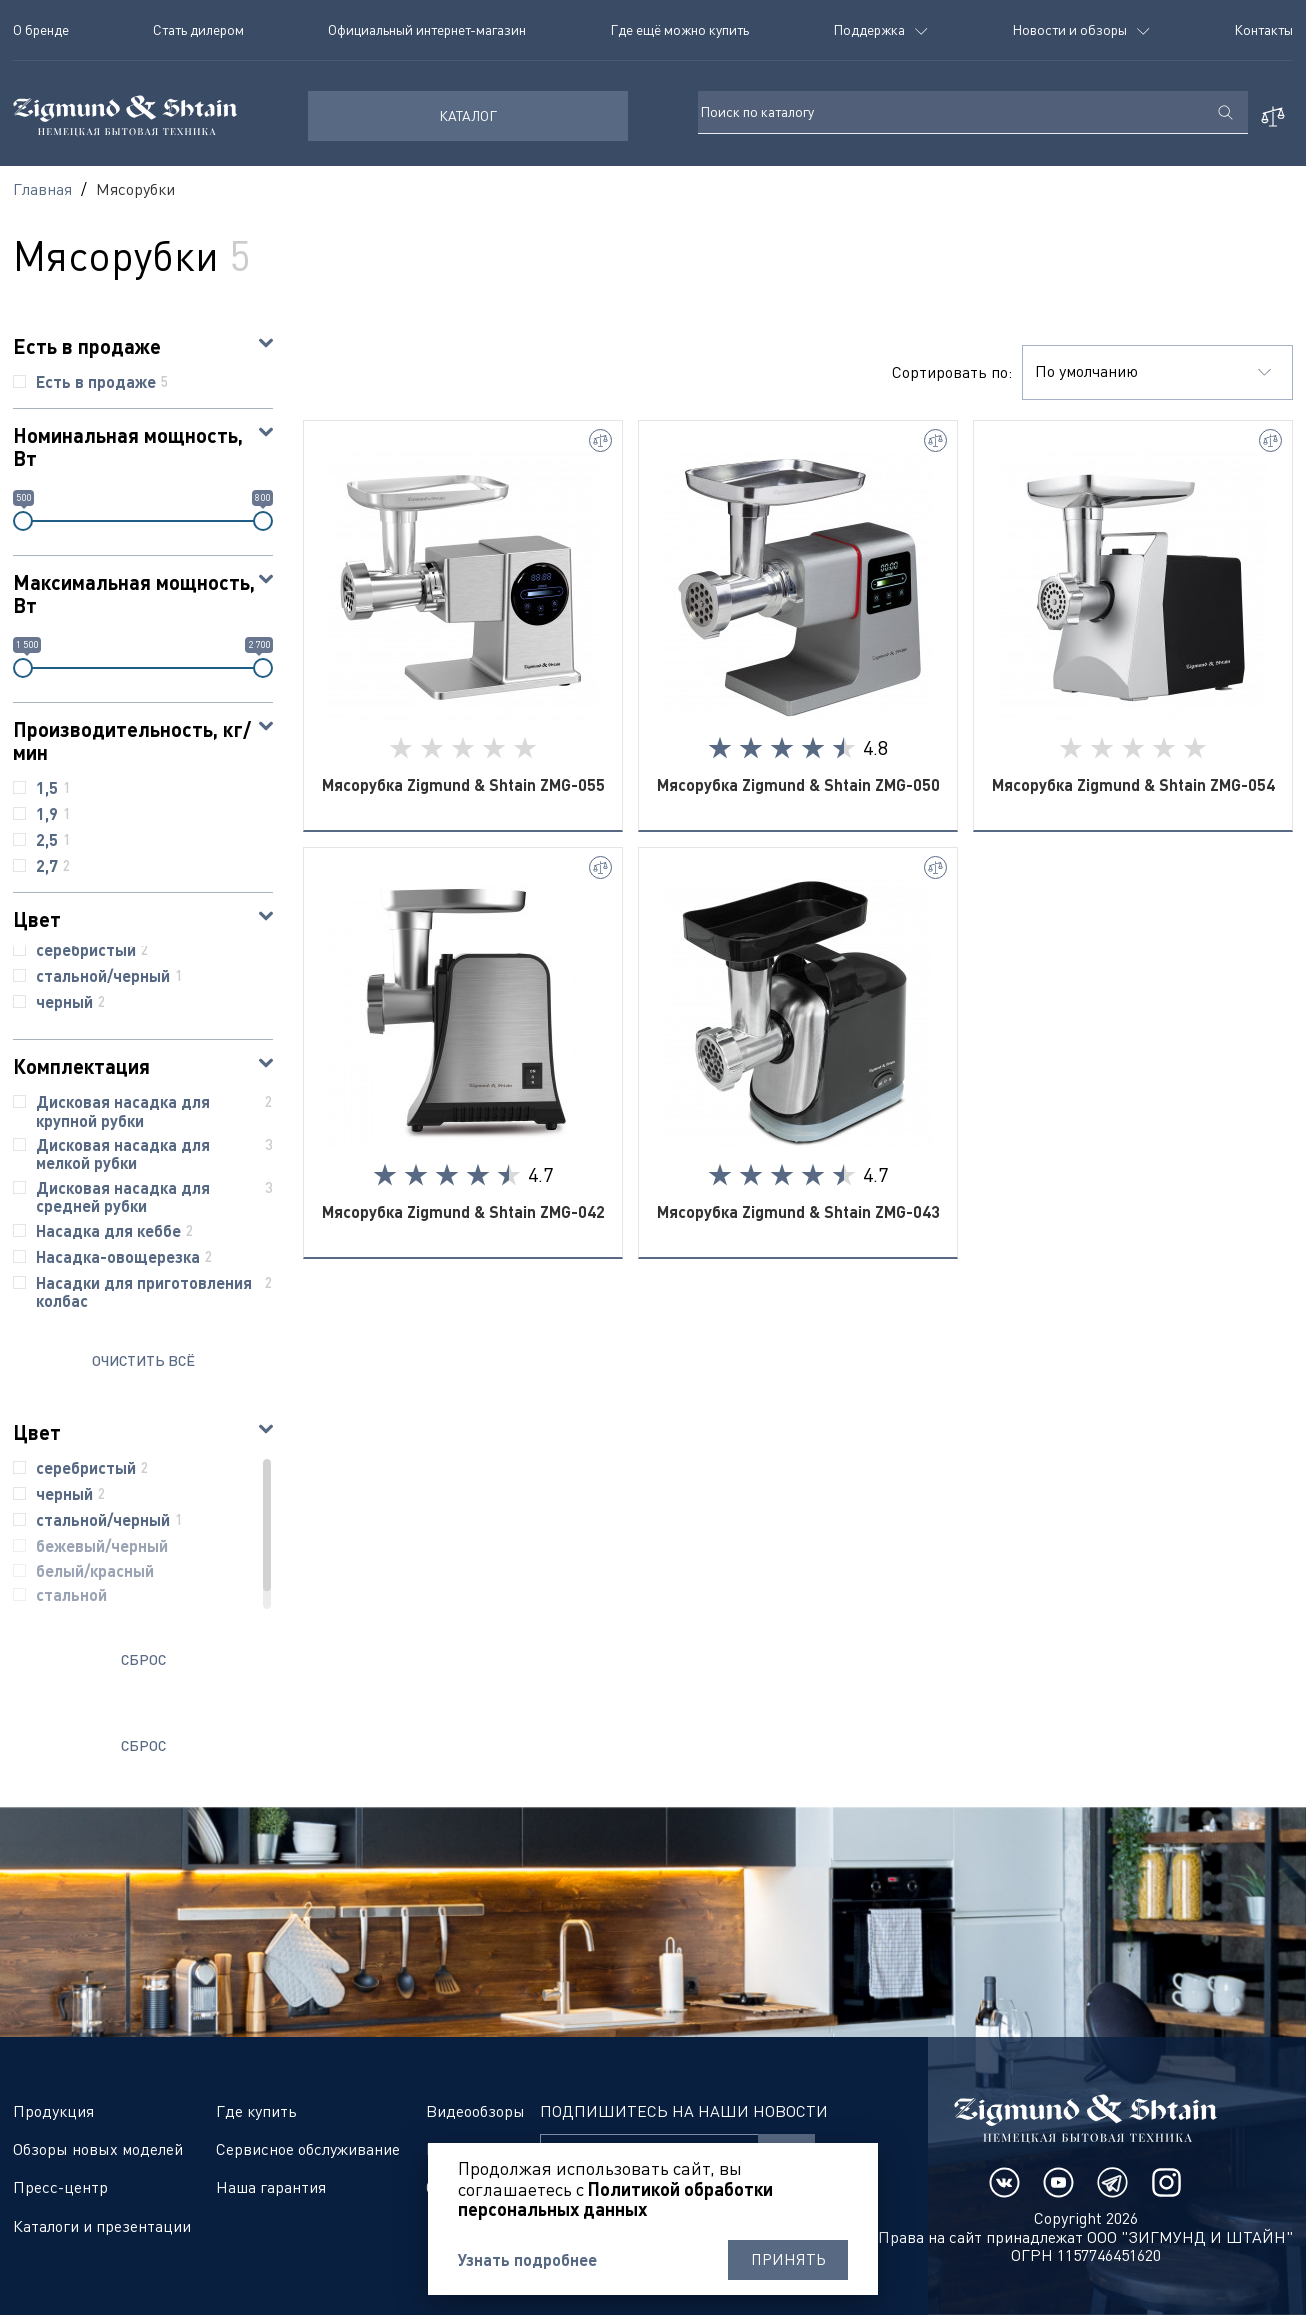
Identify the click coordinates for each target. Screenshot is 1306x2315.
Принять (788, 2260)
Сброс (143, 1659)
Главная (42, 189)
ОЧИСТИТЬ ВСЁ (143, 1360)
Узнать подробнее (527, 2260)
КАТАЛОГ (468, 115)
